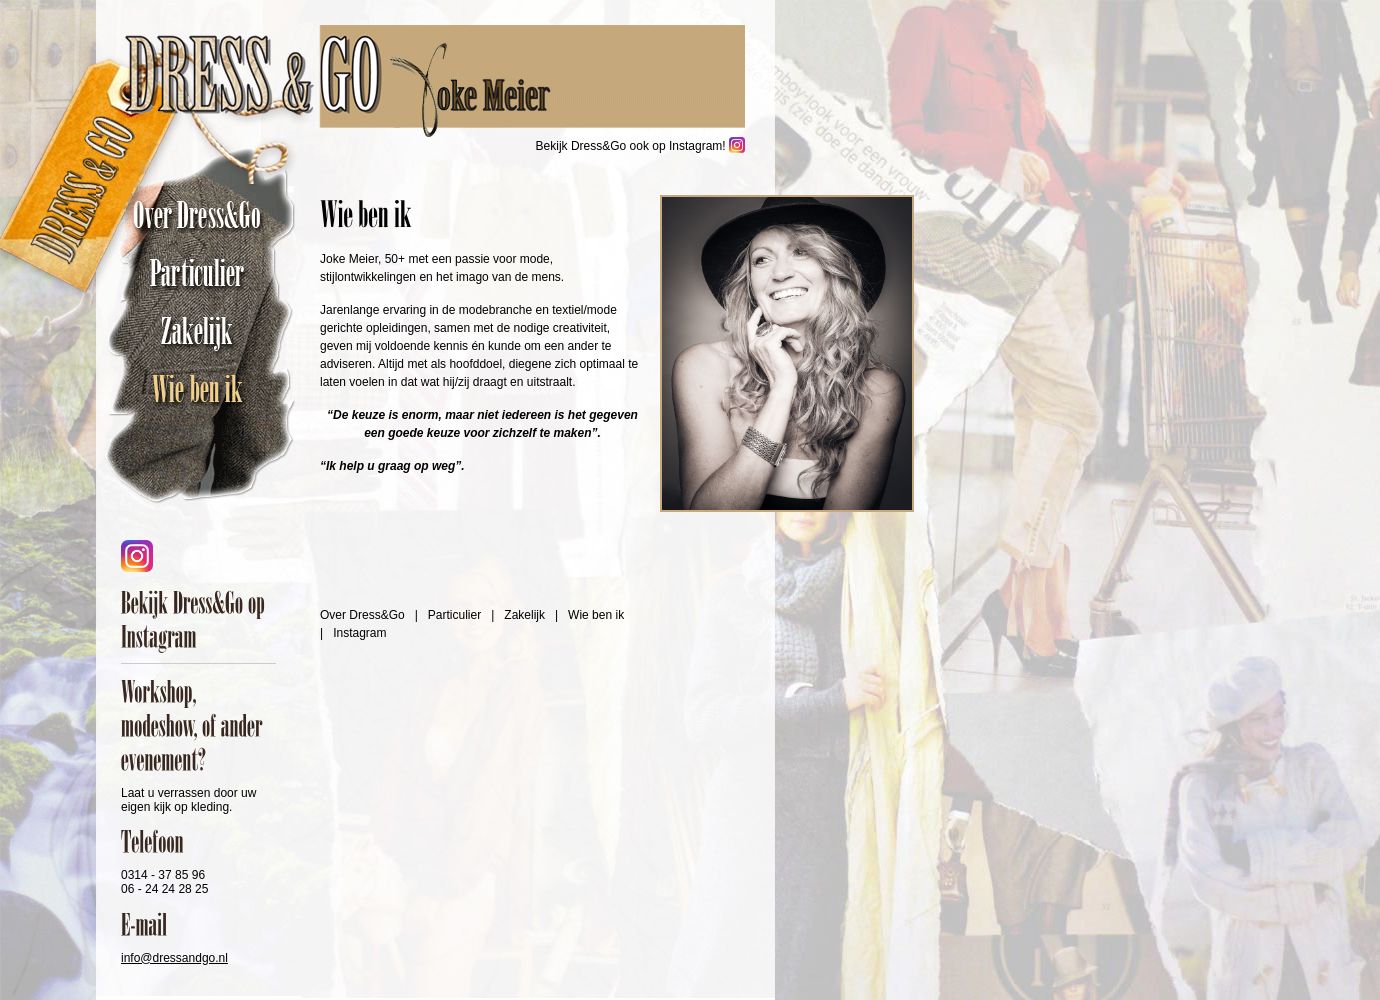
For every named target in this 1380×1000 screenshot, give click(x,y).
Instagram (359, 633)
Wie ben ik (201, 389)
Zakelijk (201, 331)
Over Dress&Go (201, 215)
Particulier (201, 273)
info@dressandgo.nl (174, 958)
